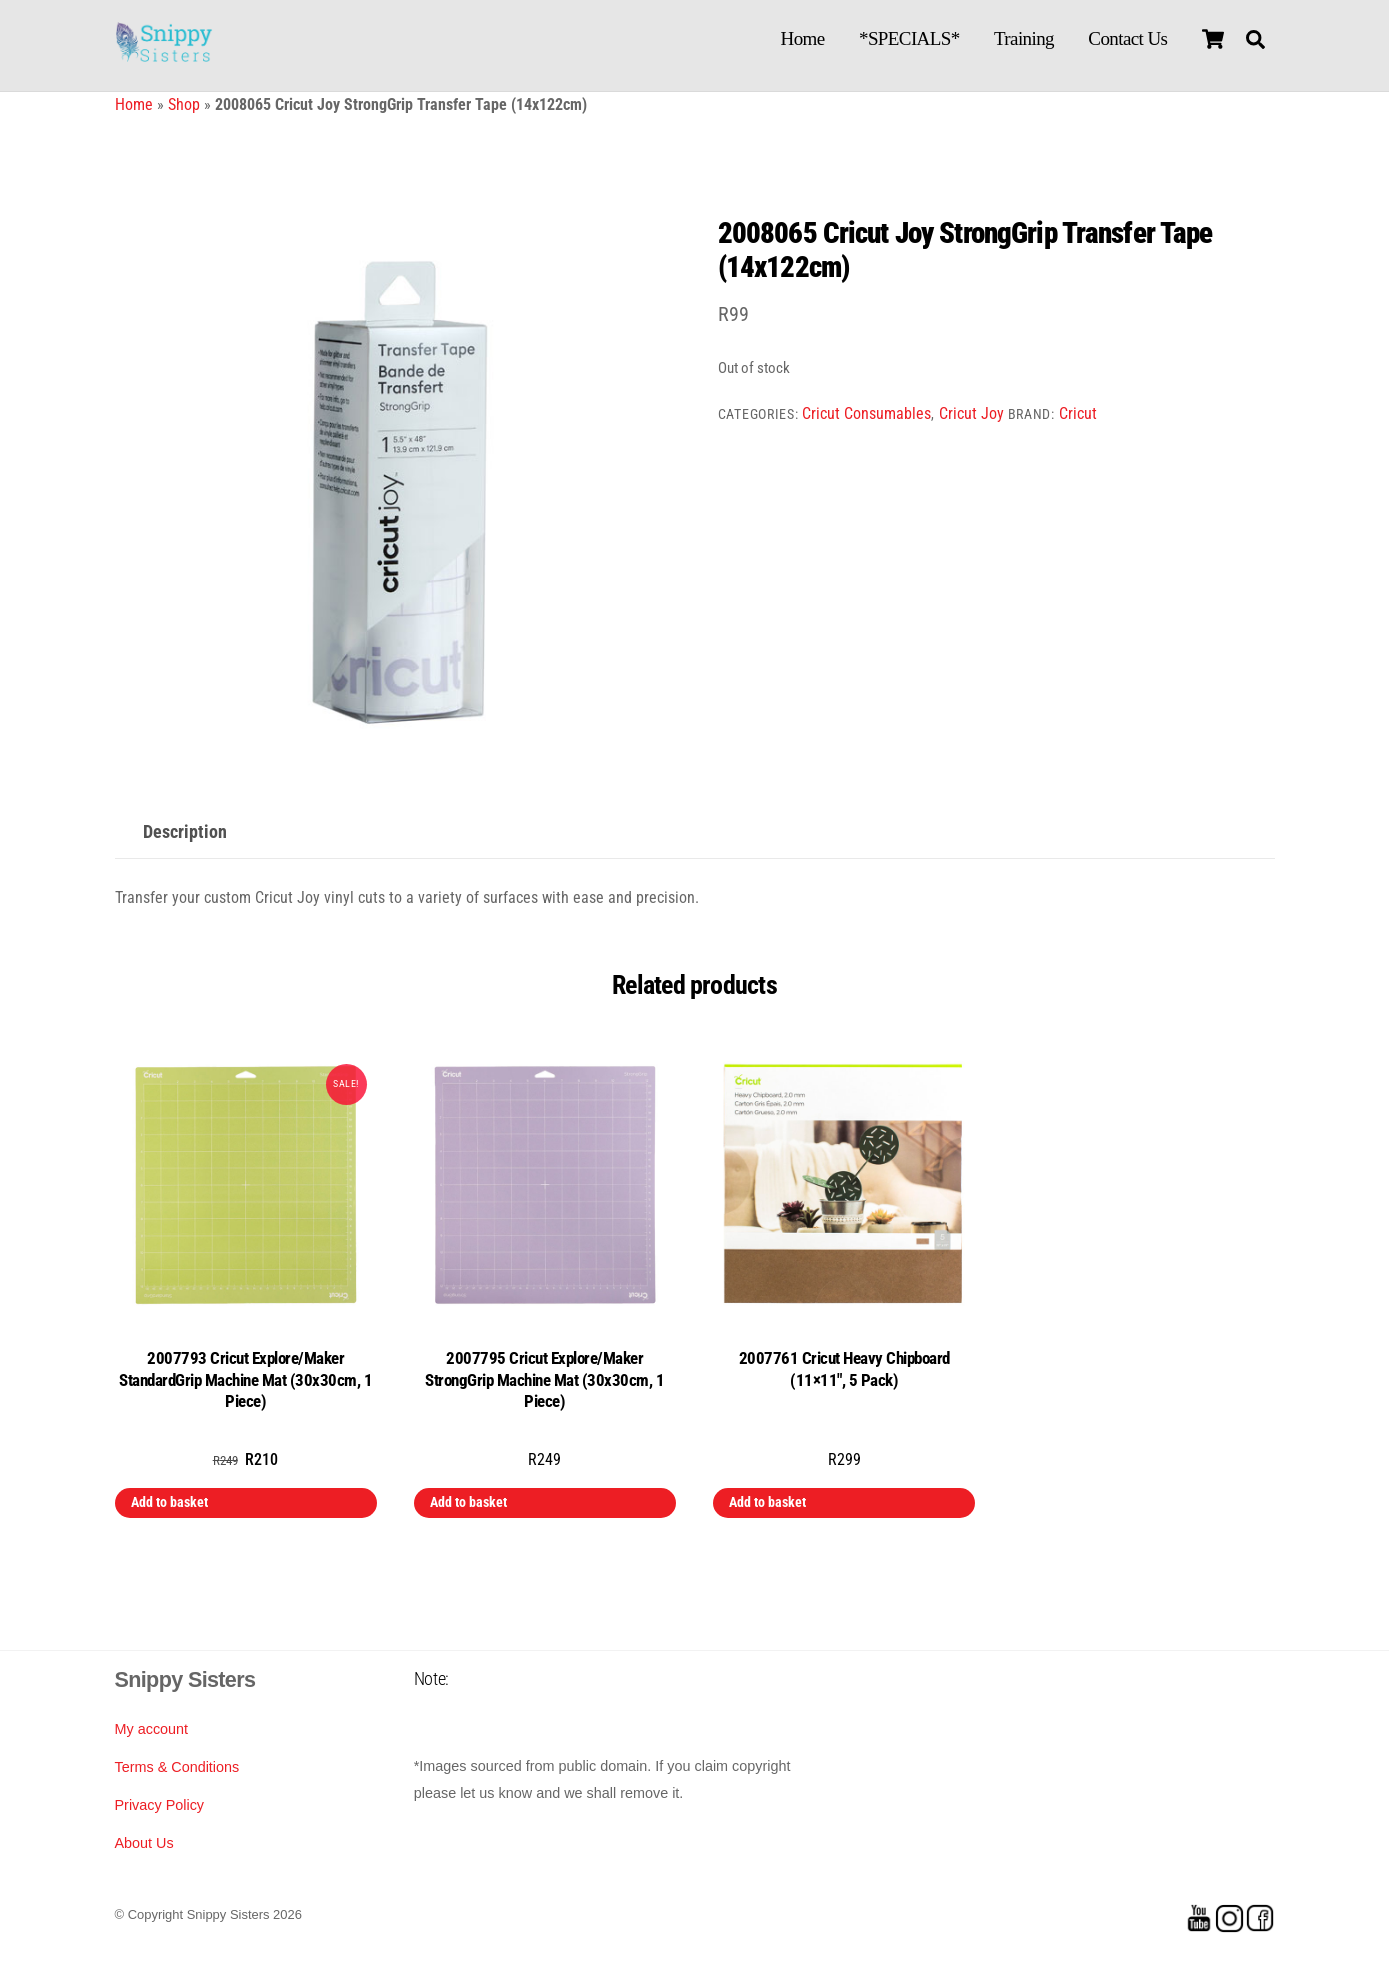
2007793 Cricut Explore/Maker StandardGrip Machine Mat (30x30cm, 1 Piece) (245, 1380)
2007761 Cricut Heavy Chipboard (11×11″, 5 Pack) (844, 1369)
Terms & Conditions (177, 1767)
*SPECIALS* (909, 38)
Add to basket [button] (169, 1502)
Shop (184, 104)
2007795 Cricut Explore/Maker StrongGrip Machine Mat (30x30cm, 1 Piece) (544, 1380)
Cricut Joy (971, 413)
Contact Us (1127, 38)
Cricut (1078, 413)
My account (152, 1729)
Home (803, 38)
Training (1024, 38)
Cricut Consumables (866, 413)
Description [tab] (185, 832)
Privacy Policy (160, 1805)
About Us (144, 1843)
